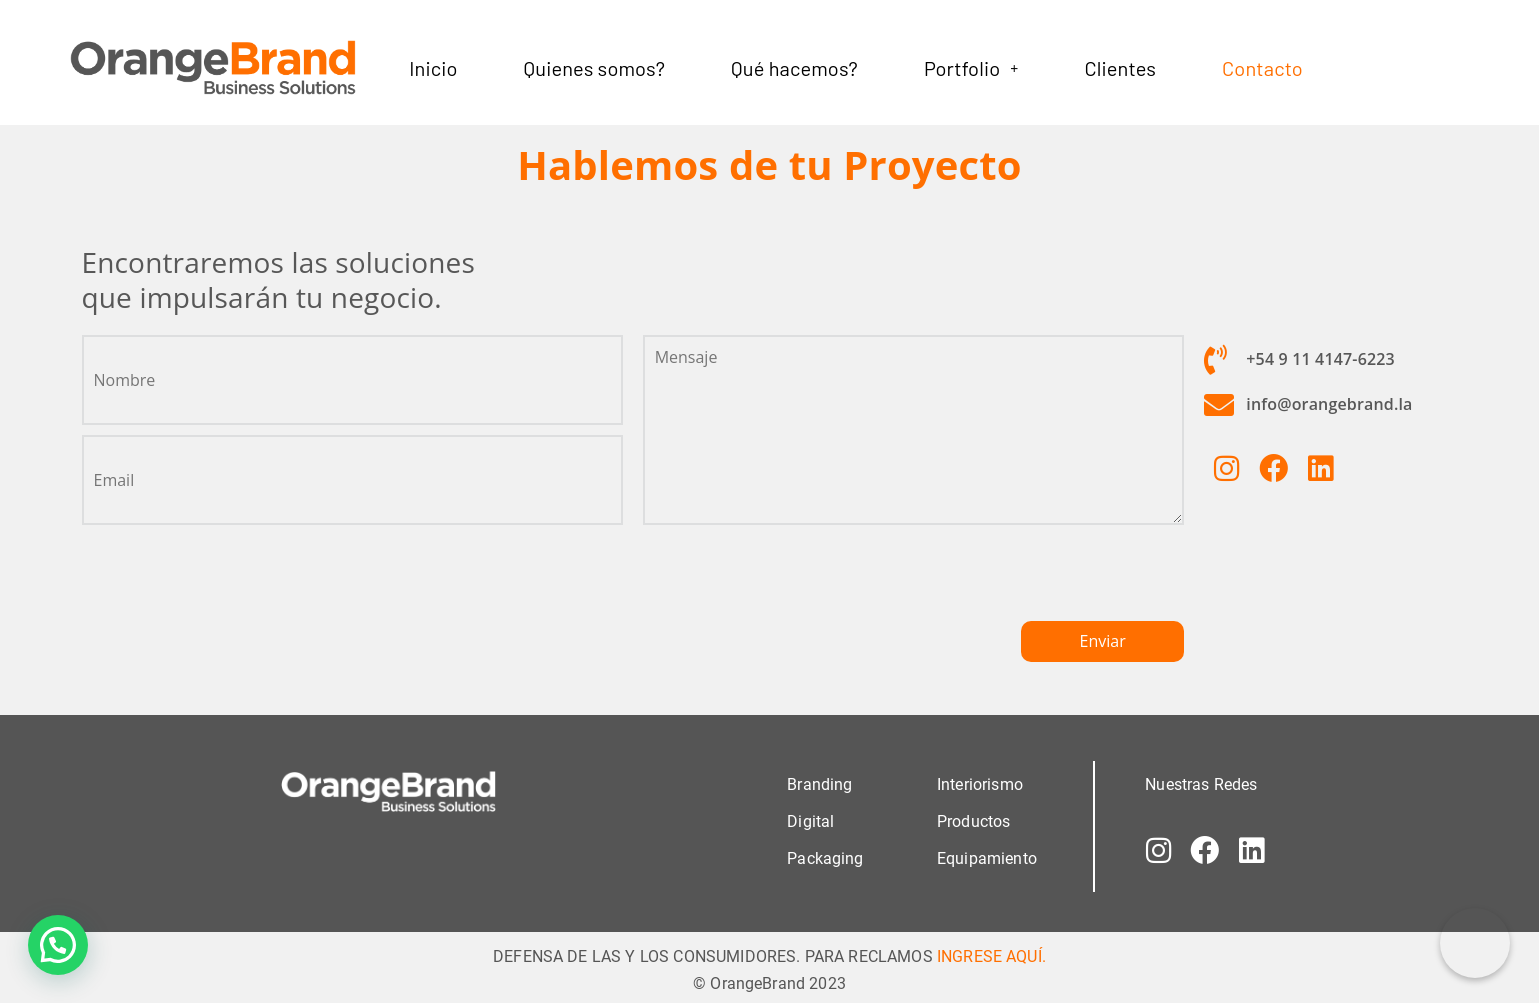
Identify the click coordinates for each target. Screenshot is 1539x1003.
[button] (971, 68)
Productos (973, 821)
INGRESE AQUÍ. (991, 956)
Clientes (1120, 68)
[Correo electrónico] (1475, 943)
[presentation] (795, 582)
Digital (810, 821)
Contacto (1262, 68)
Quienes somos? (595, 68)
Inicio (433, 68)
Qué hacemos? (794, 68)
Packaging (825, 858)
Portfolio (971, 68)
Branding (819, 784)
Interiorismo (980, 784)
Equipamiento (987, 858)
